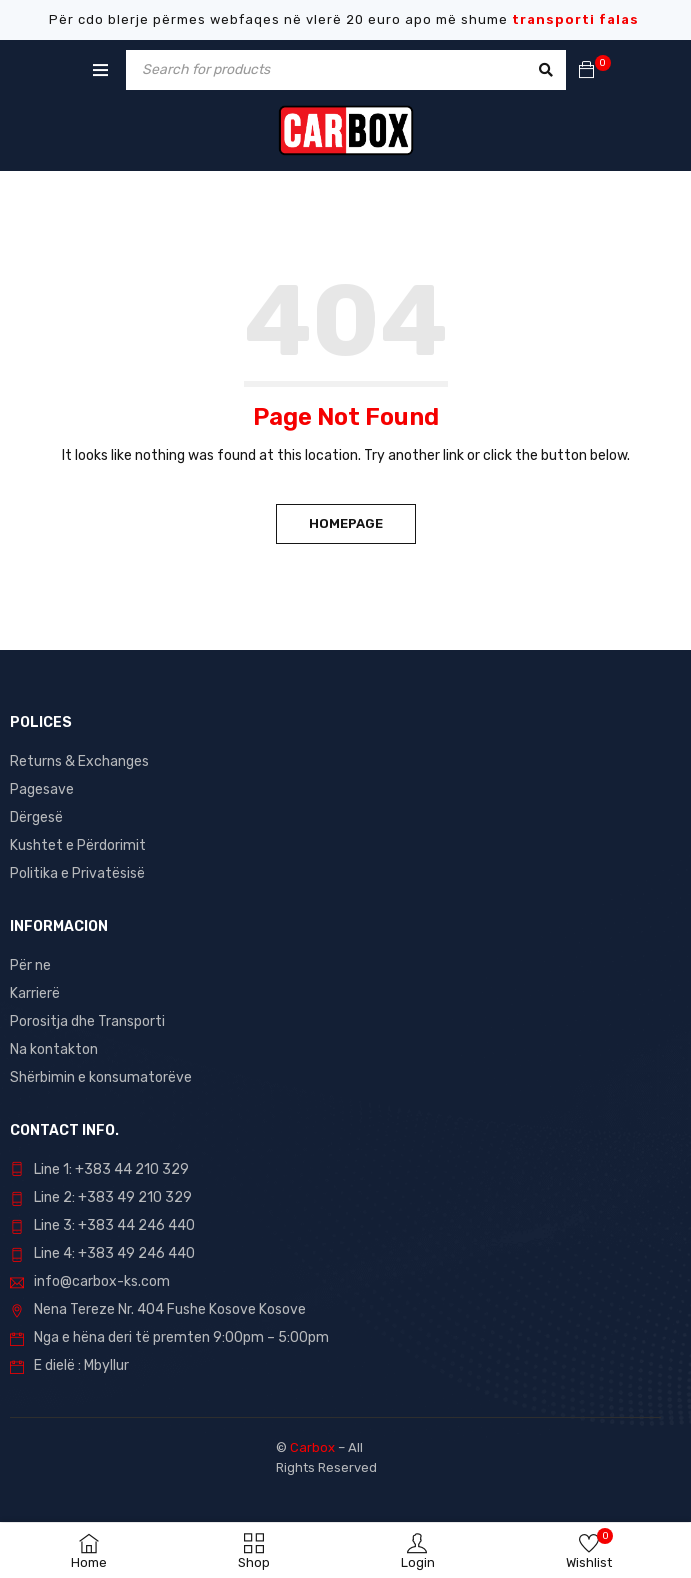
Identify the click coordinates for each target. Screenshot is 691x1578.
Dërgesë (36, 817)
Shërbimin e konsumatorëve (101, 1077)
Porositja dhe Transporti (87, 1021)
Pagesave (42, 789)
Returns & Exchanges (79, 761)
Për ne (30, 965)
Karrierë (35, 993)
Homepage (346, 523)
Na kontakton (54, 1049)
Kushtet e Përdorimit (78, 845)
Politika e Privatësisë (77, 873)
